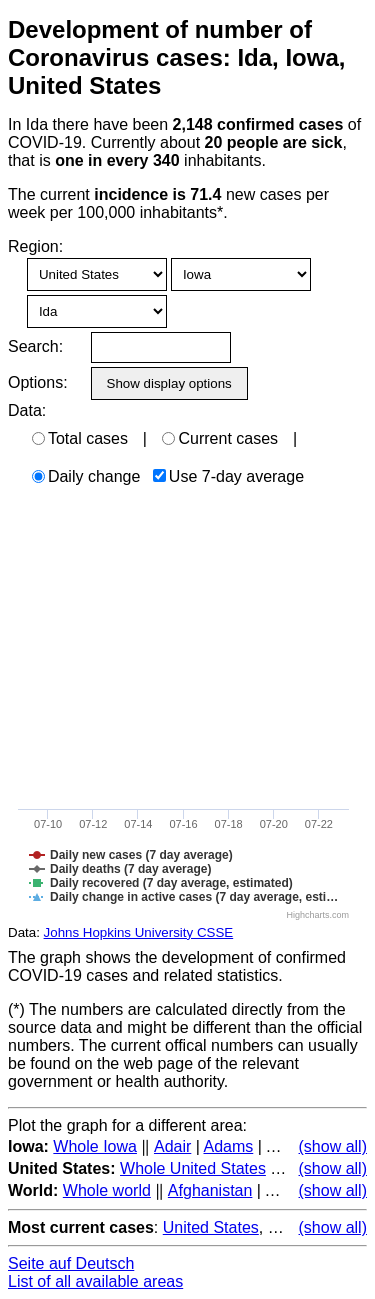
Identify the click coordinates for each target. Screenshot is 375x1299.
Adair (172, 1146)
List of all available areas (95, 1281)
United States (211, 1227)
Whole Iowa (95, 1146)
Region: (35, 246)
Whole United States (193, 1168)
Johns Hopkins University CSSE (139, 932)
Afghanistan (210, 1190)
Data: (27, 410)
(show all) (333, 1146)
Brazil (288, 1227)
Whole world (107, 1190)
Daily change (86, 476)
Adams (228, 1146)
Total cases (80, 438)
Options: (37, 382)
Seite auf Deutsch (71, 1263)
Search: (35, 346)
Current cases (220, 438)
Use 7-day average (228, 476)
